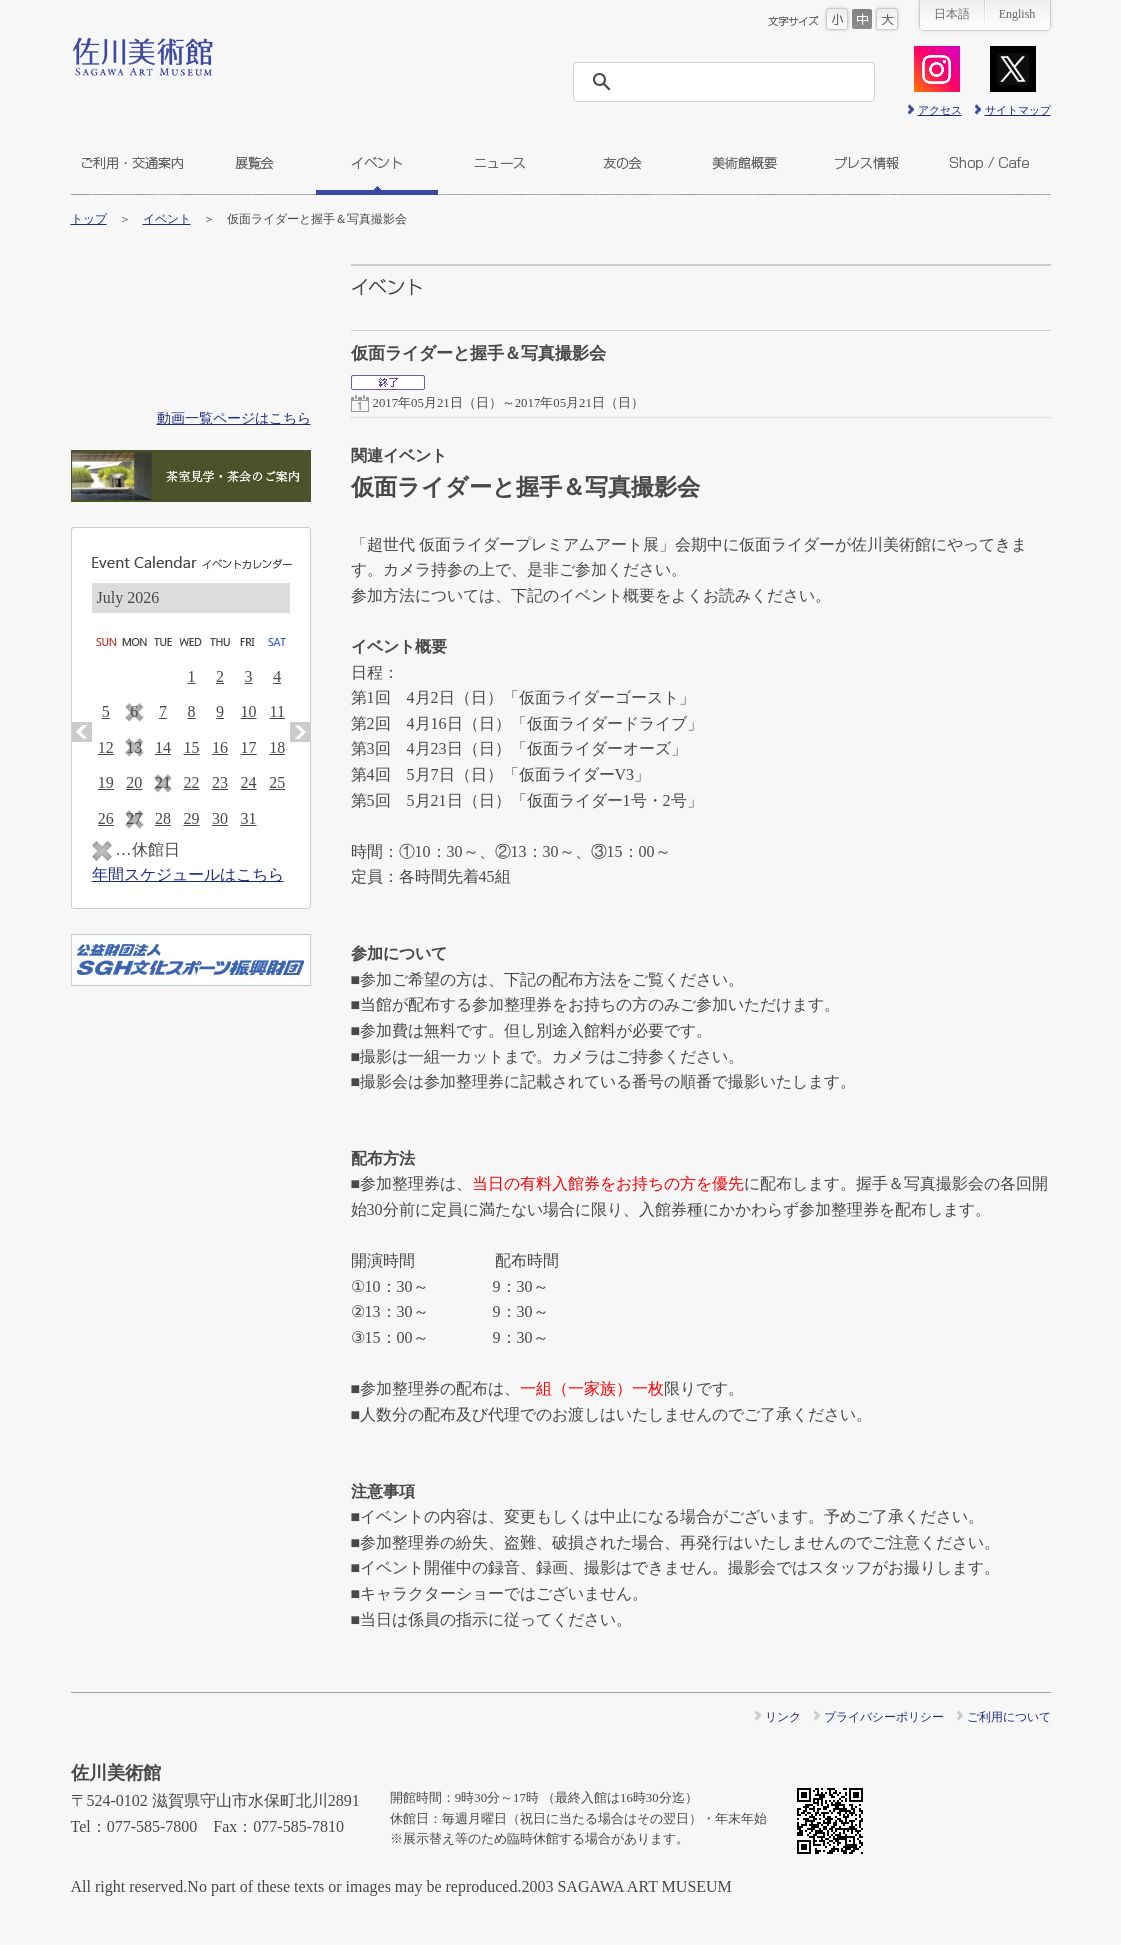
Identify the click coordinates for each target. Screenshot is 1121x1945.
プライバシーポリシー (884, 1717)
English (1017, 14)
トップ (89, 219)
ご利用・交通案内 (132, 162)
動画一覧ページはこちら (234, 418)
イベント (377, 162)
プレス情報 (867, 162)
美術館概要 (744, 162)
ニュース (499, 162)
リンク (783, 1717)
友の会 (622, 162)
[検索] (730, 82)
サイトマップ (1018, 110)
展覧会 (254, 162)
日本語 (952, 14)
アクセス (940, 110)
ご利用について (1009, 1717)
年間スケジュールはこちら (188, 874)
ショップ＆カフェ (989, 162)
